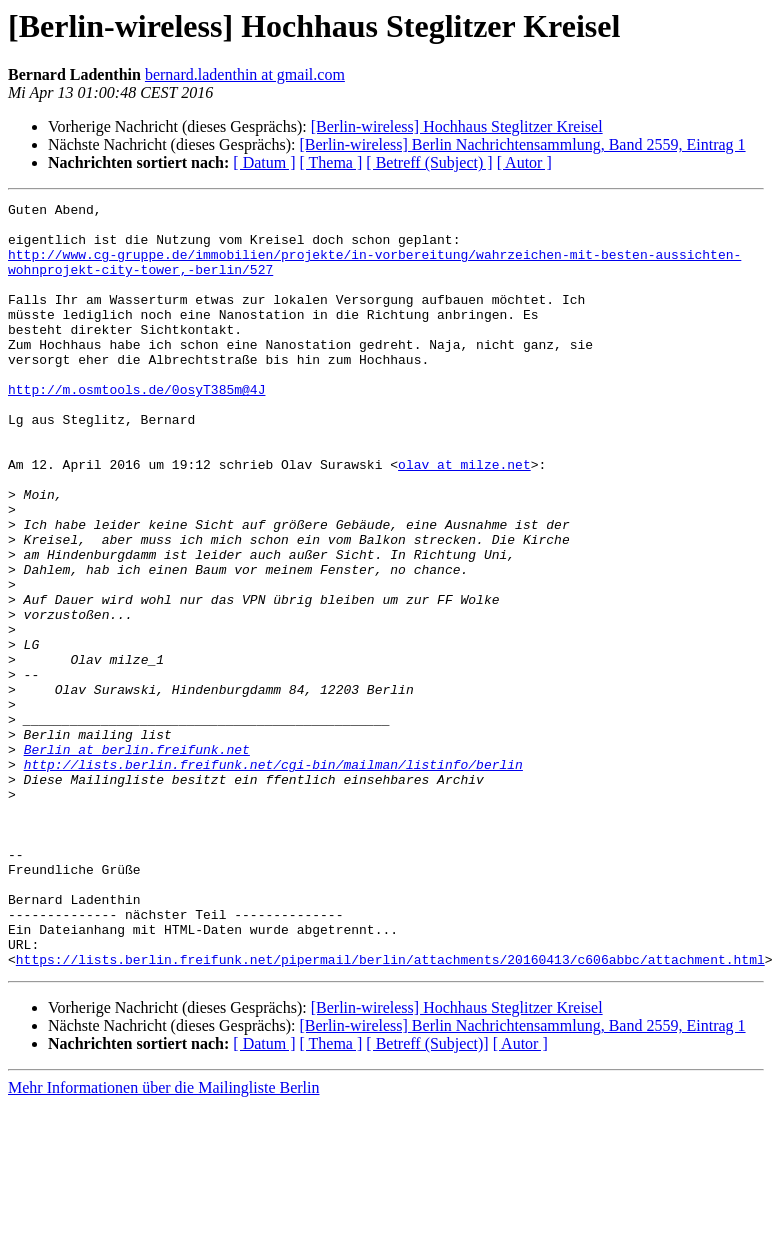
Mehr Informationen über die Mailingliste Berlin (163, 1240)
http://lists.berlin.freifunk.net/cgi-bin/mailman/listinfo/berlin (273, 878)
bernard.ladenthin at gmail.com (245, 74)
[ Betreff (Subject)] (427, 1196)
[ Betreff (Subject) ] (429, 162)
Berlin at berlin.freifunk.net (137, 860)
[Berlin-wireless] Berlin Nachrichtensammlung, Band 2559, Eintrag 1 (522, 144)
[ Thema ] (331, 162)
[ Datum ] (264, 162)
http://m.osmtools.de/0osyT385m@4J (136, 428)
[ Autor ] (524, 162)
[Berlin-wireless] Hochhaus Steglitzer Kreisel (457, 126)
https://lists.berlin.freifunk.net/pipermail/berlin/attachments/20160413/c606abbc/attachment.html (390, 1112)
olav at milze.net (464, 518)
